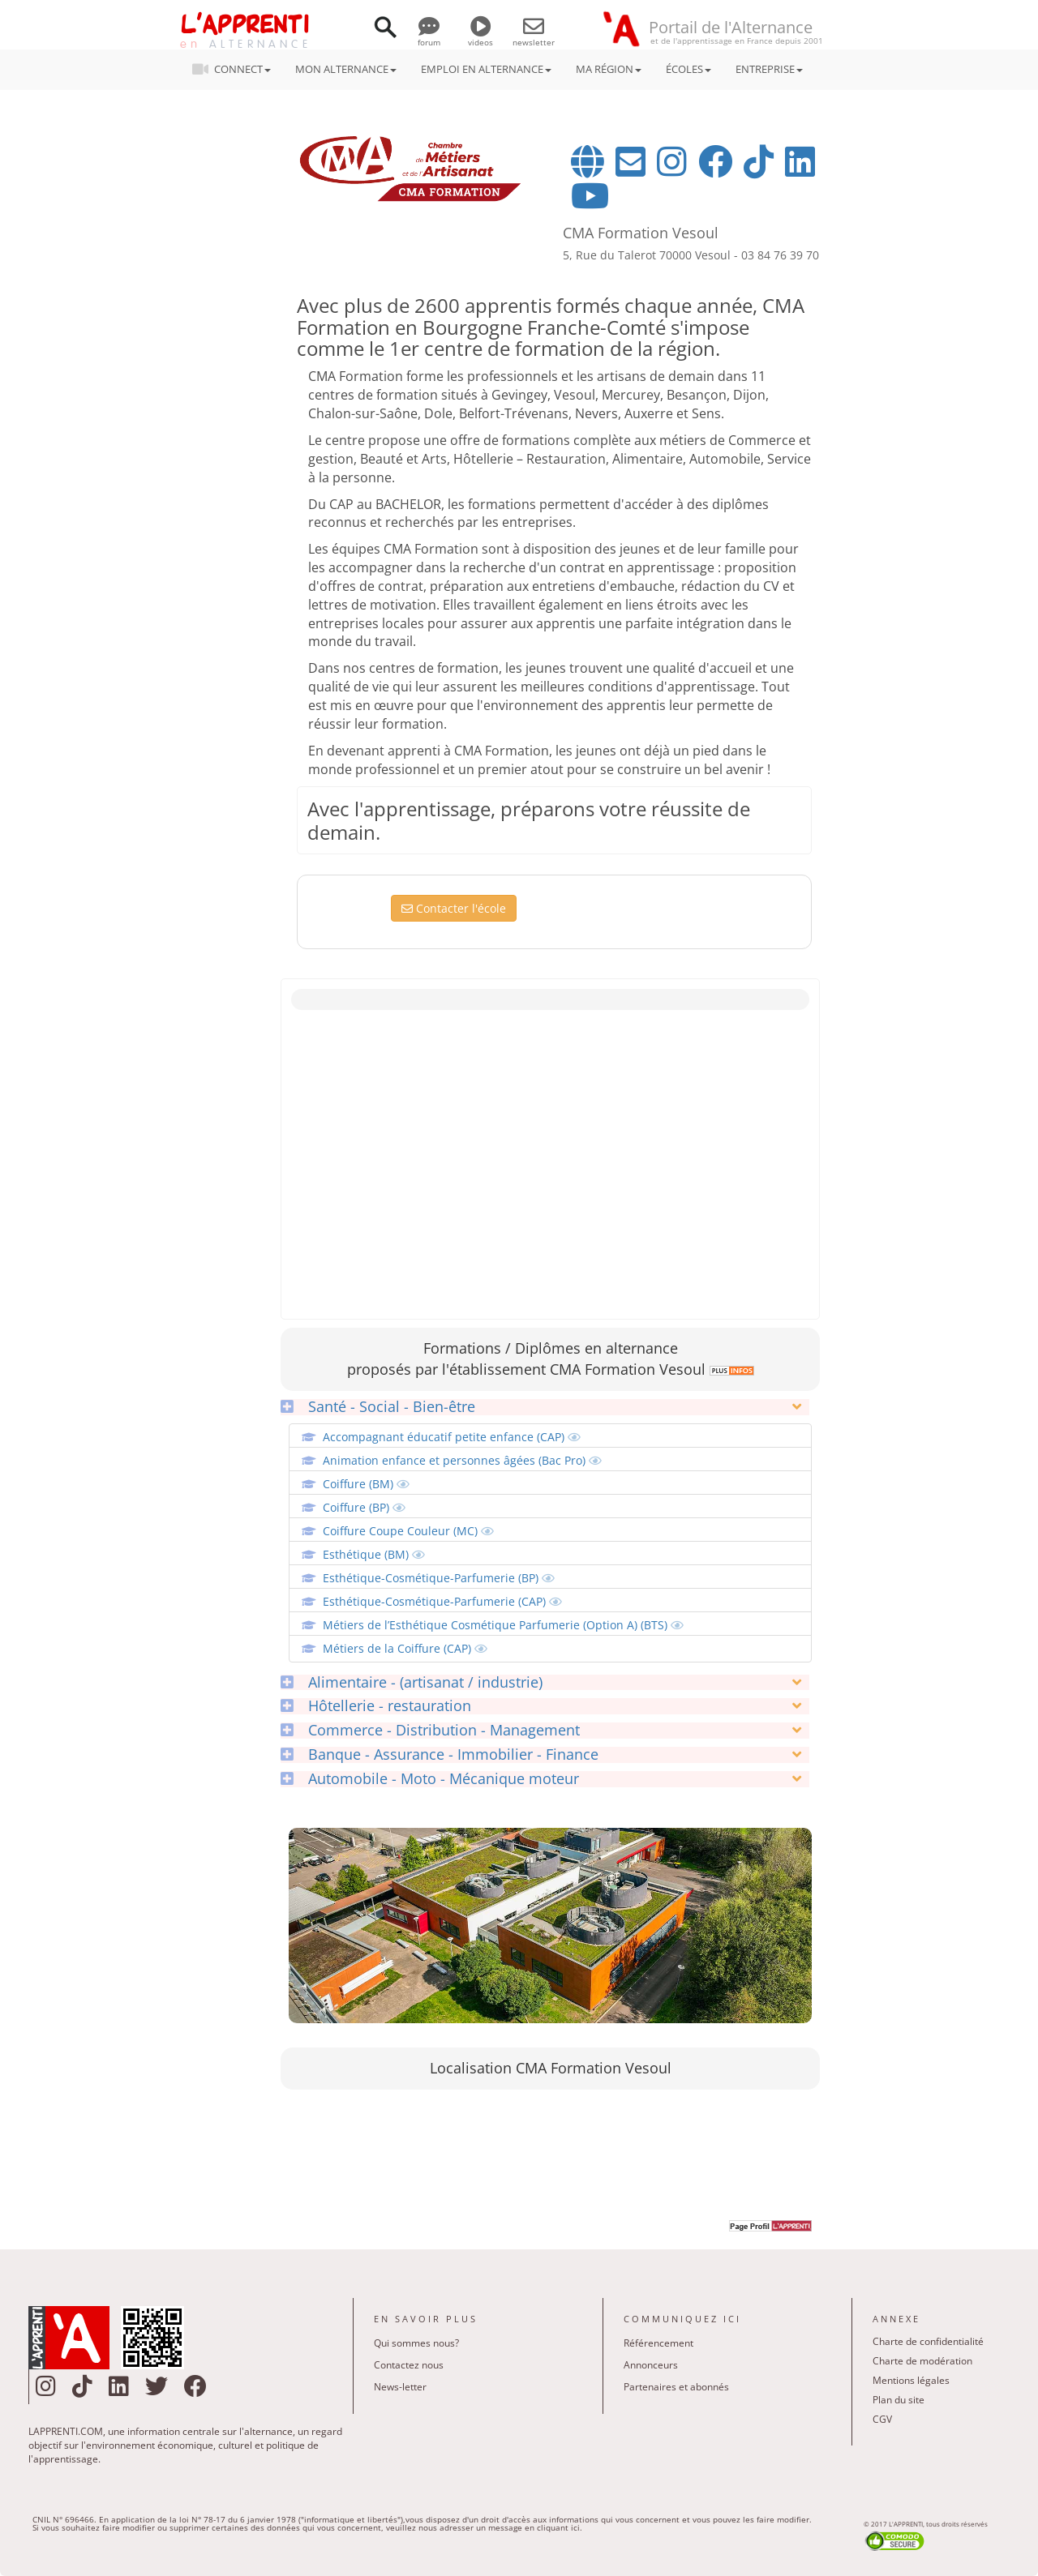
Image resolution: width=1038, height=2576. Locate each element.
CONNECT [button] (236, 69)
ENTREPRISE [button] (769, 69)
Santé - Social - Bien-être (378, 1407)
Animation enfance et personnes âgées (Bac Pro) (462, 1460)
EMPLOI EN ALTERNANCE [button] (486, 69)
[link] (730, 1369)
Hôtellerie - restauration (376, 1706)
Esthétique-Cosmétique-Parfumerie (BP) (439, 1577)
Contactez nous (409, 2365)
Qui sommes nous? (416, 2343)
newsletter (534, 36)
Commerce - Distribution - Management (430, 1730)
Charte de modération (922, 2361)
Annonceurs (651, 2365)
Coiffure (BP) (364, 1507)
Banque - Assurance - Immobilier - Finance (439, 1755)
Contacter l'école (453, 908)
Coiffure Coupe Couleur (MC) (408, 1530)
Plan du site (898, 2400)
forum (429, 36)
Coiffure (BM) (366, 1483)
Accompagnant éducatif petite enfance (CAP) (452, 1436)
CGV (882, 2419)
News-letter (400, 2387)
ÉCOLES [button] (688, 69)
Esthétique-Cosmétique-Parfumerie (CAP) (442, 1601)
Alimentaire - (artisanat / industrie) (412, 1683)
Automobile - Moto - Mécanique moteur (430, 1779)
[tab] (545, 1407)
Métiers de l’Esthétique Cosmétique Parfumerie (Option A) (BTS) (503, 1624)
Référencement (658, 2343)
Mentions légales (911, 2380)
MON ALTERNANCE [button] (346, 69)
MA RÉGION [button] (608, 69)
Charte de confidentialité (928, 2341)
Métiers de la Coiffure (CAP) (405, 1648)
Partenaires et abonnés (676, 2387)
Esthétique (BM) (374, 1554)
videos (480, 36)
